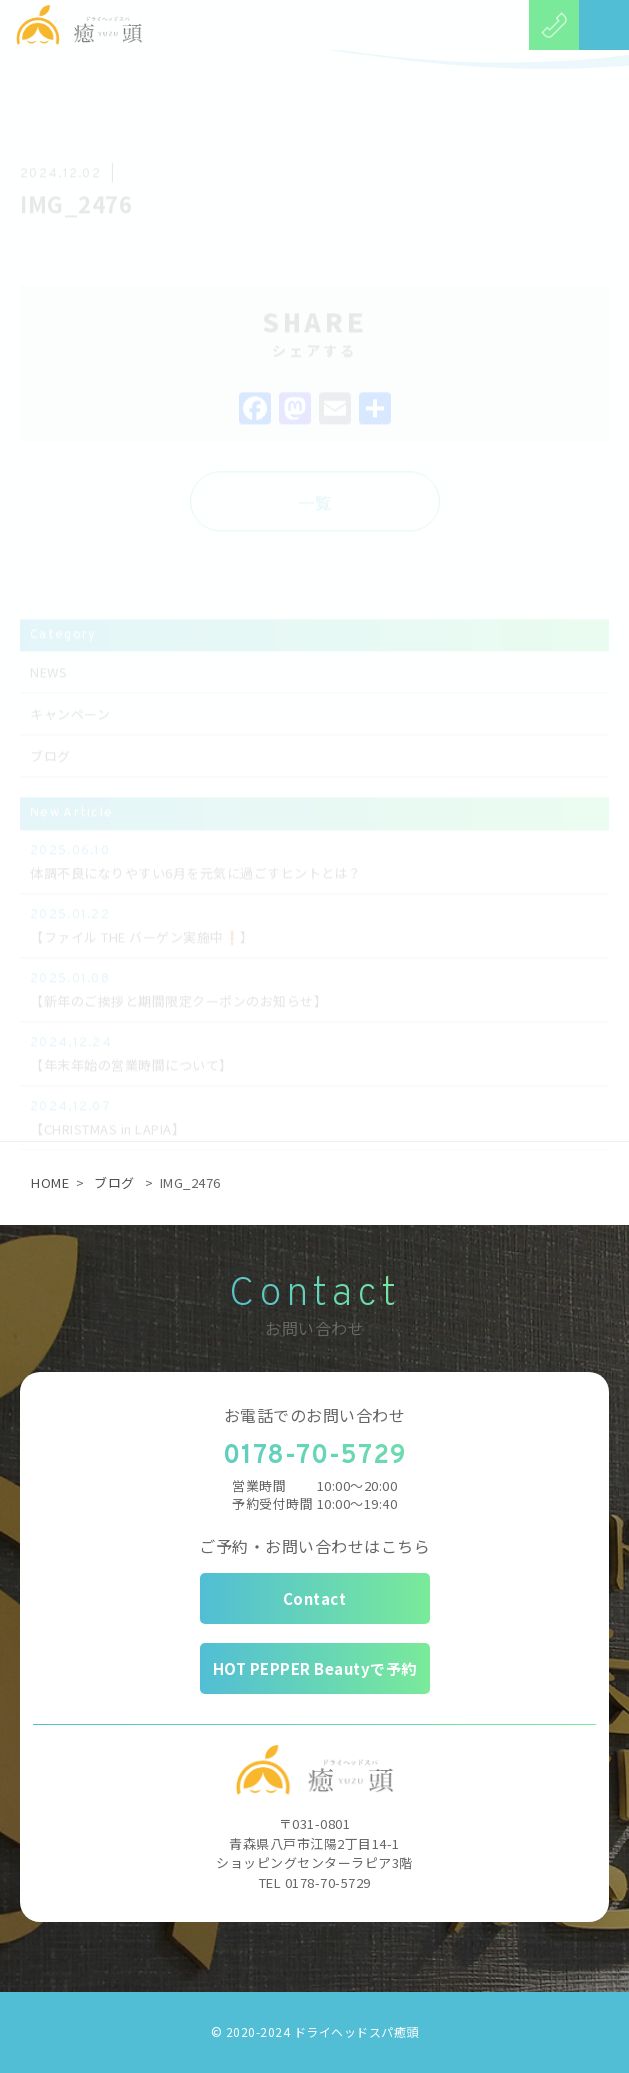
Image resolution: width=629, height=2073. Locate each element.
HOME (50, 1182)
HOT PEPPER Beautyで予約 (315, 1668)
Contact (315, 1598)
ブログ (114, 1182)
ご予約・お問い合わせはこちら (314, 1546)
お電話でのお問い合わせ (315, 1415)
